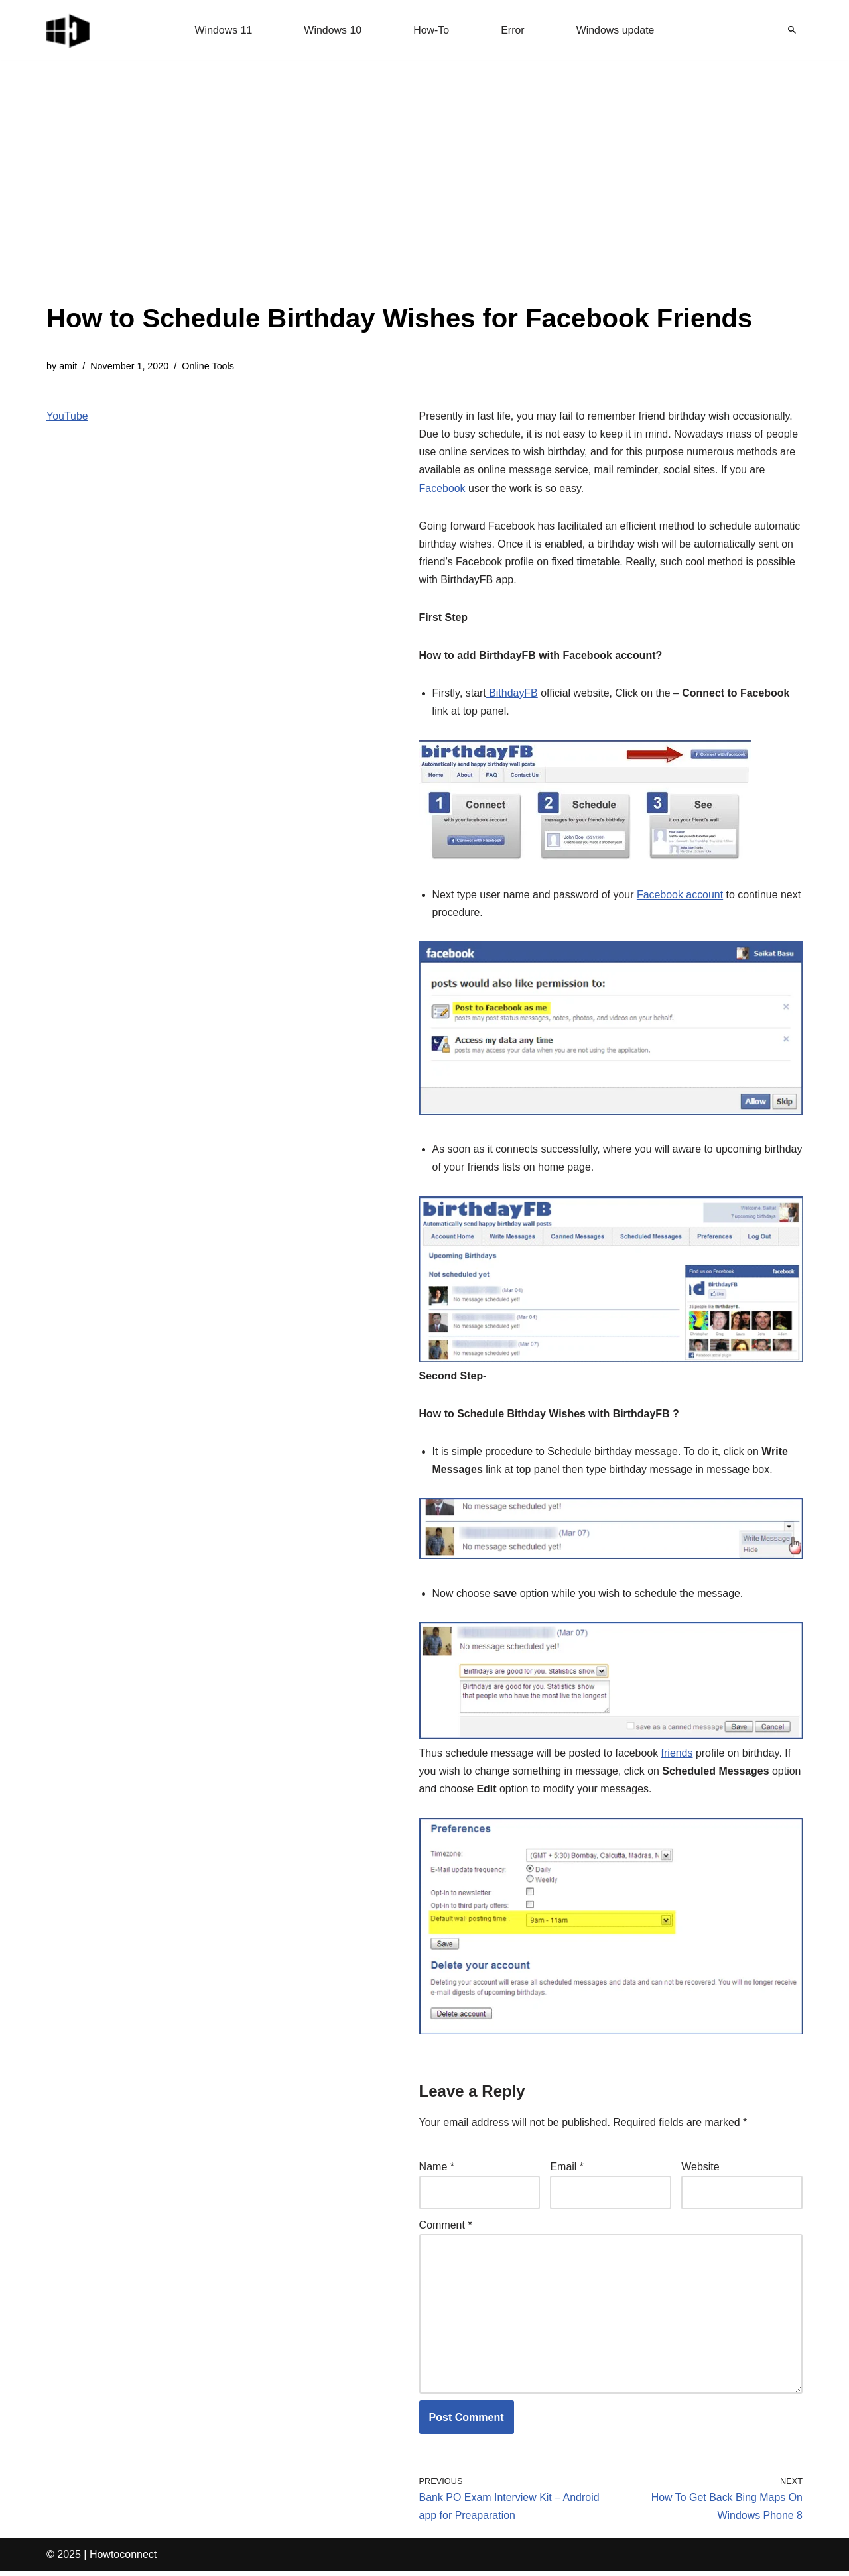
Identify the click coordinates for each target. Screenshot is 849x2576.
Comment (445, 2228)
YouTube (67, 416)
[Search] (792, 30)
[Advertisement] (399, 199)
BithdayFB (512, 694)
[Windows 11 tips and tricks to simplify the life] (69, 30)
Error (513, 30)
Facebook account (680, 896)
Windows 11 (223, 30)
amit (68, 366)
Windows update (615, 30)
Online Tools (208, 366)
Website (700, 2170)
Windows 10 (332, 30)
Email (567, 2170)
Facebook (442, 488)
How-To (431, 30)
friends (678, 1755)
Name (436, 2170)
